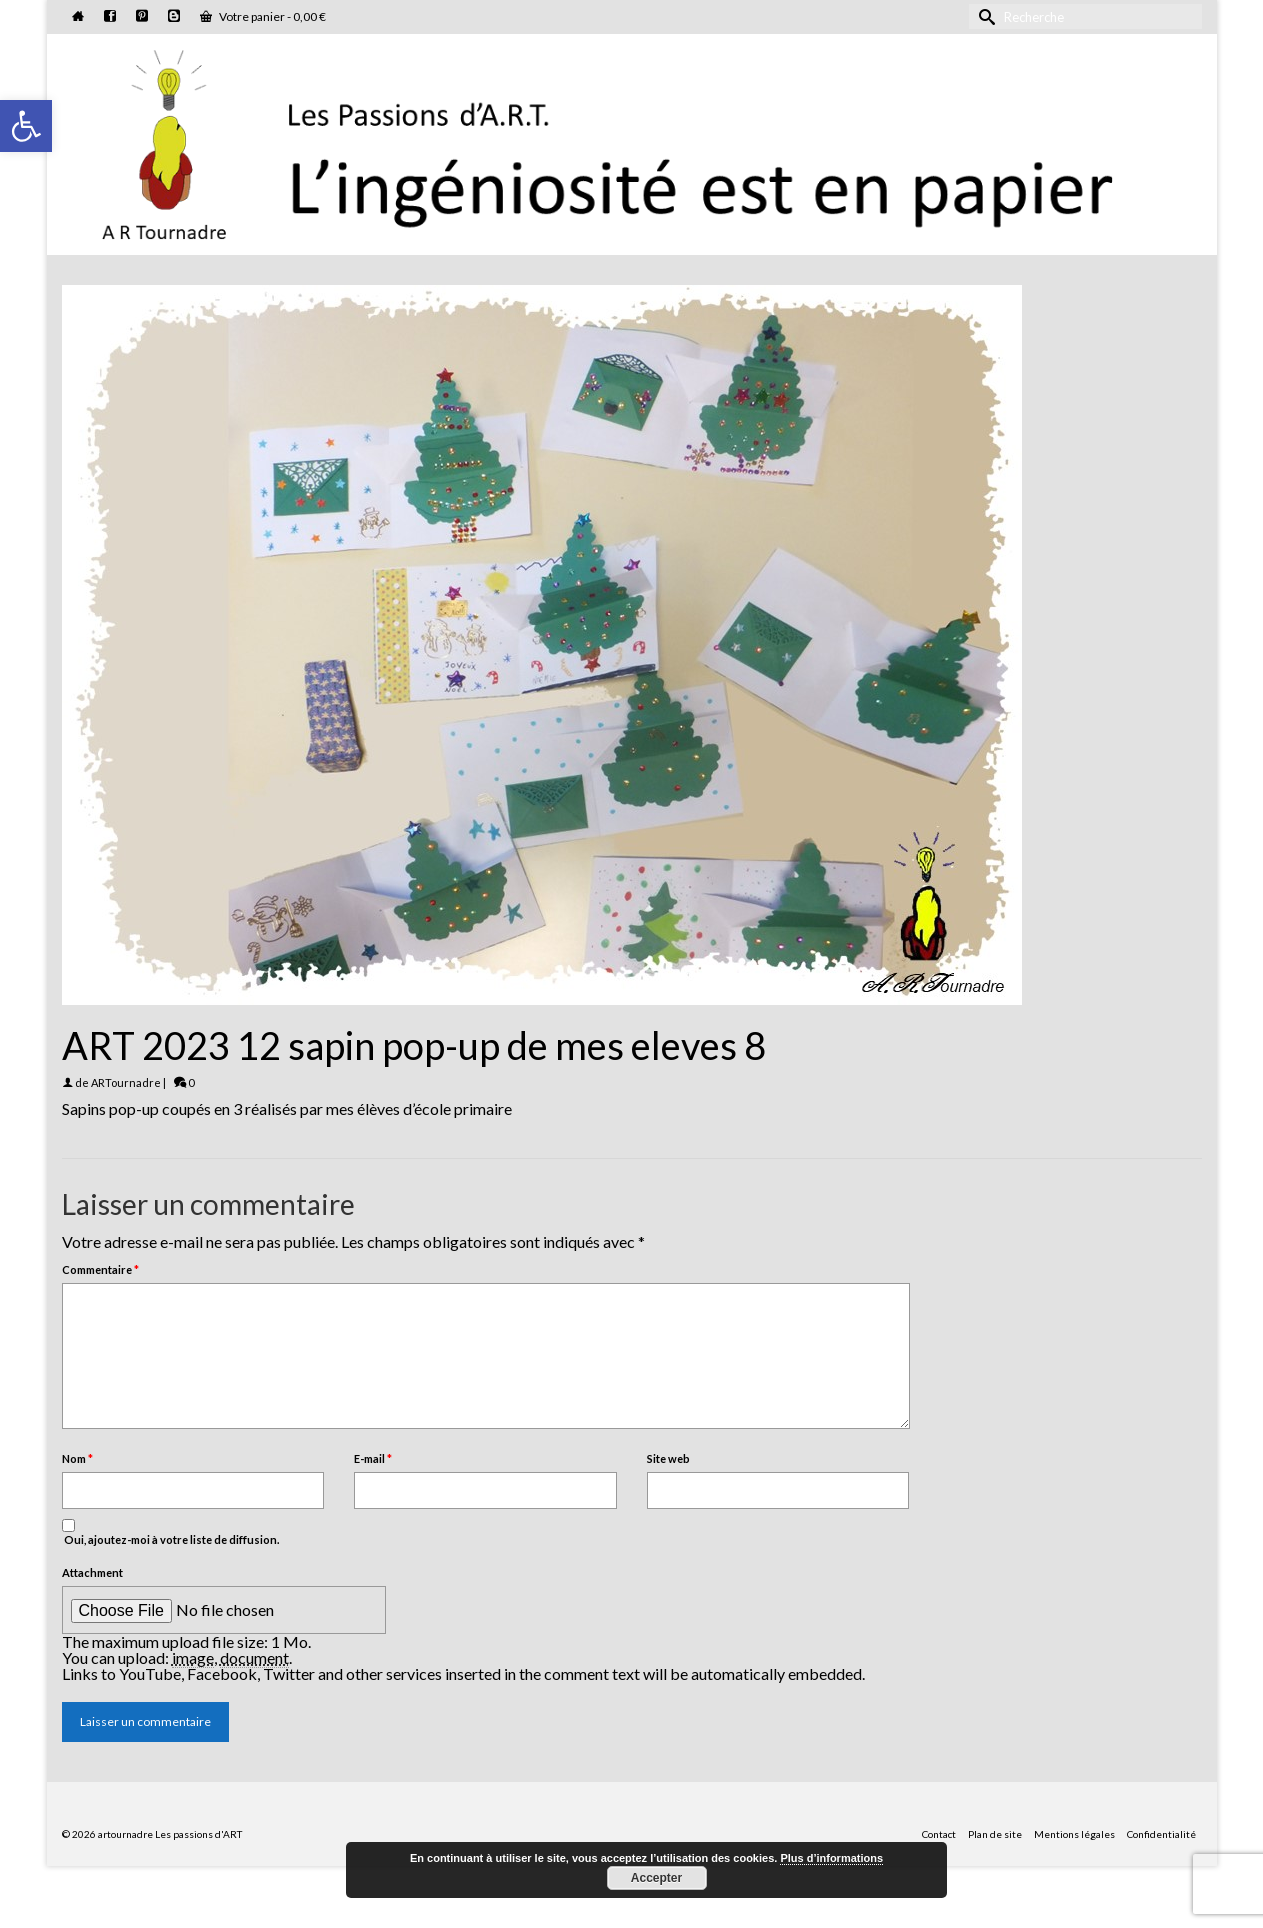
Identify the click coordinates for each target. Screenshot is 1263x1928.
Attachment (92, 1572)
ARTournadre (126, 1082)
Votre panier (263, 16)
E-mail (373, 1458)
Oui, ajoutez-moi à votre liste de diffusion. (170, 1532)
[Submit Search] (984, 16)
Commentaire (100, 1269)
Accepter (656, 1878)
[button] (26, 126)
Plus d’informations (831, 1858)
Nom (77, 1458)
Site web (668, 1458)
